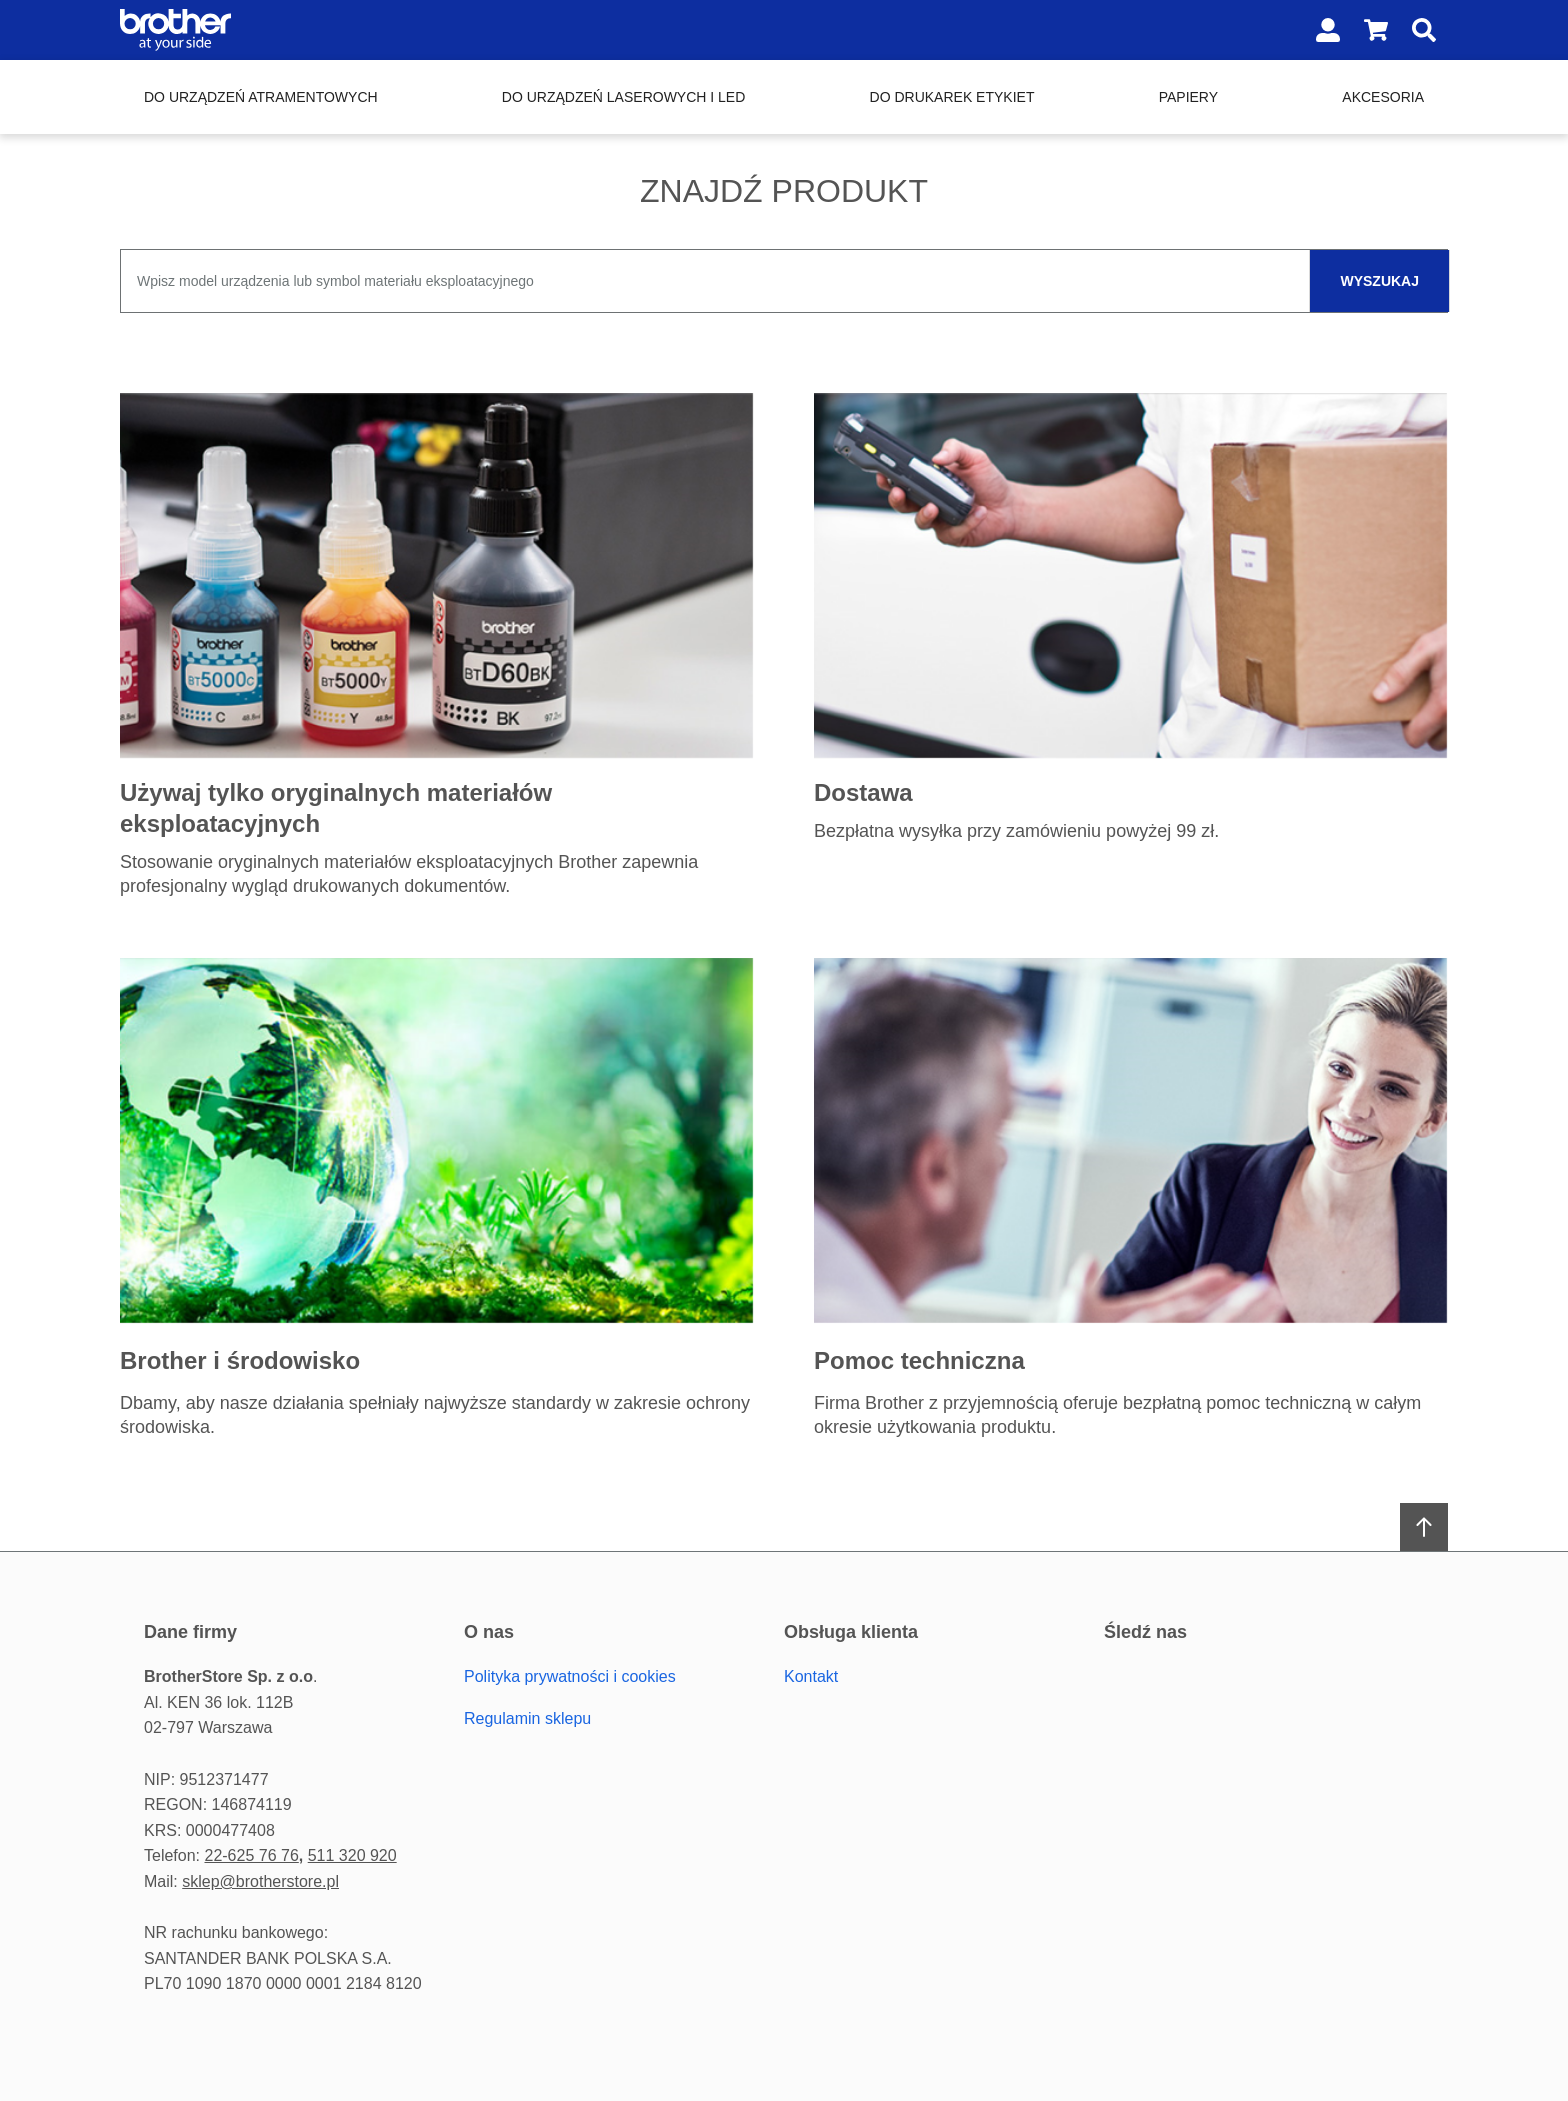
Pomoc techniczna (919, 1360)
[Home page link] (248, 30)
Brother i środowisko (240, 1360)
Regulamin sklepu (527, 1718)
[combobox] (784, 281)
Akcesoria (1383, 97)
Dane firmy (190, 1632)
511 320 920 (352, 1855)
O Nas (489, 1632)
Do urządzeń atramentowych (261, 97)
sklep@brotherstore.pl (260, 1881)
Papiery (1188, 97)
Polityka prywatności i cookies (570, 1676)
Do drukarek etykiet (952, 97)
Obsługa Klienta (851, 1632)
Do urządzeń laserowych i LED (623, 97)
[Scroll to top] (1424, 1527)
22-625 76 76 (251, 1855)
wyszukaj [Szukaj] (1379, 281)
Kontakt (811, 1676)
